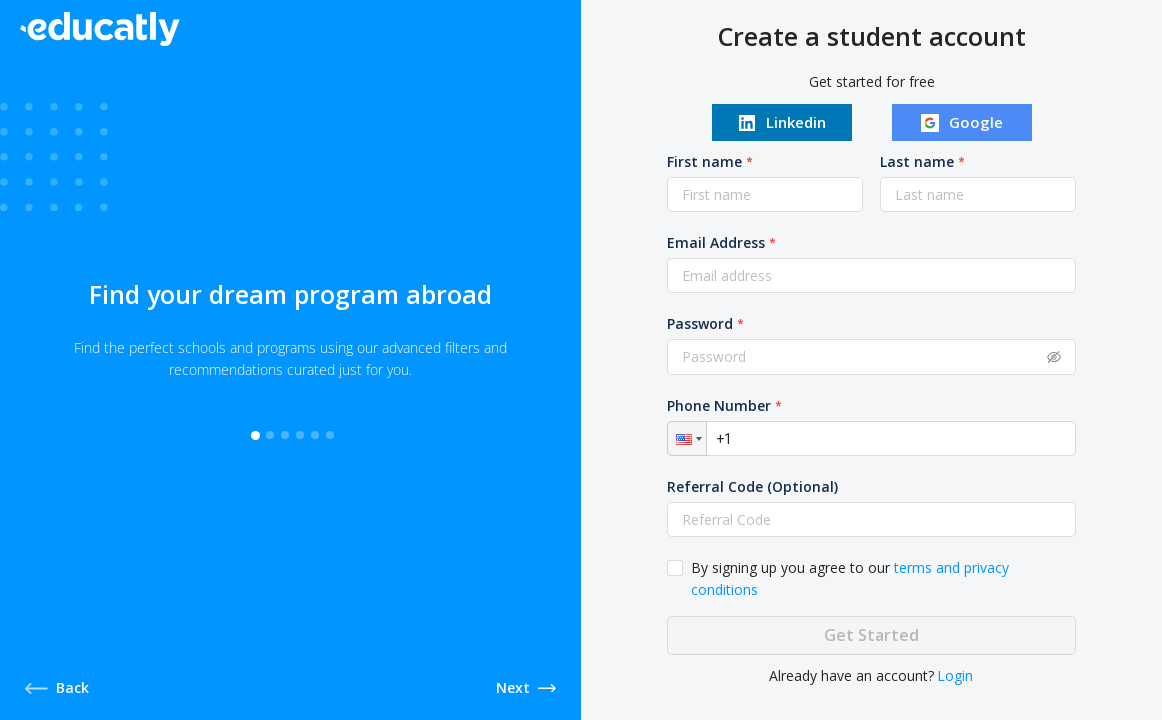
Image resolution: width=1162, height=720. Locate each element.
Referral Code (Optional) (753, 486)
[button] (688, 438)
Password (701, 323)
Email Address (717, 242)
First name (705, 161)
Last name (917, 161)
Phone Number (720, 405)
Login (956, 675)
